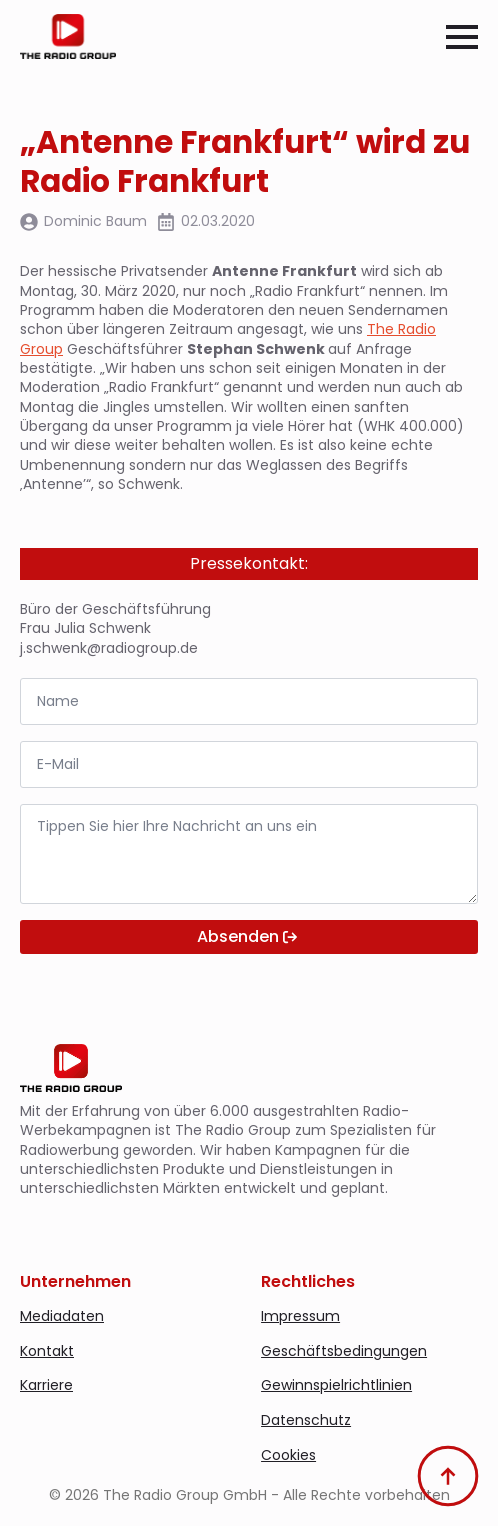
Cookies (288, 1455)
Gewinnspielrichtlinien (336, 1385)
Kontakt (47, 1351)
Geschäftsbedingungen (344, 1351)
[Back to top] (448, 1476)
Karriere (46, 1385)
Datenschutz (306, 1420)
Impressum (300, 1316)
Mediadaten (62, 1316)
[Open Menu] (462, 37)
